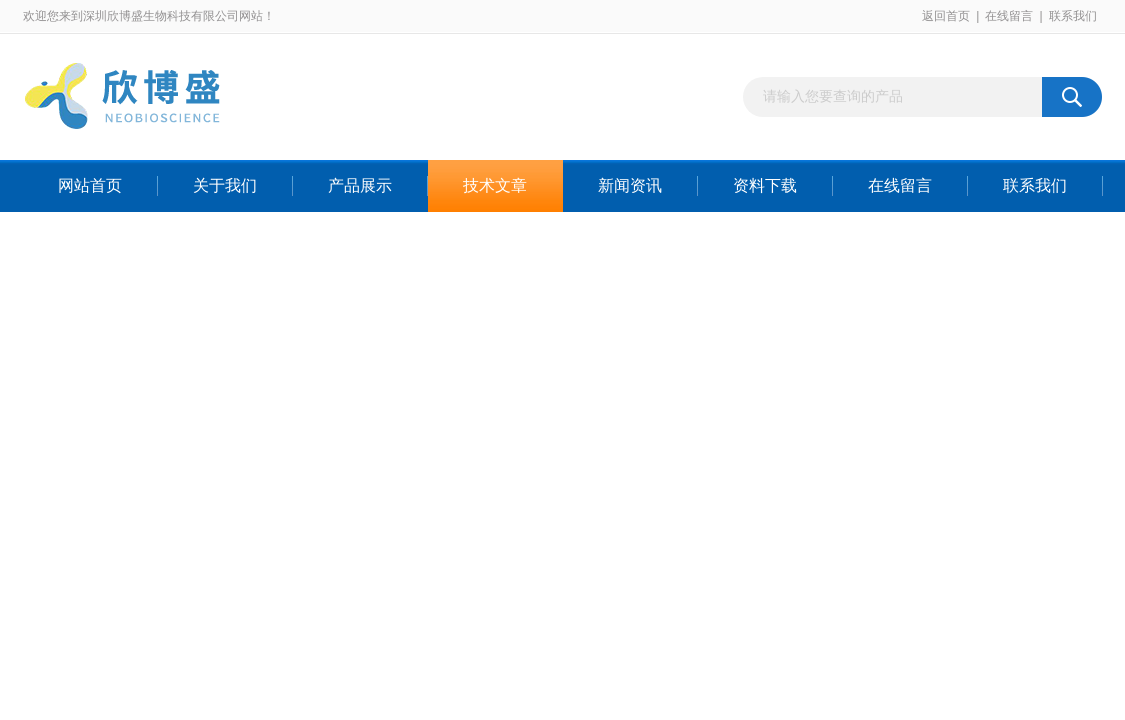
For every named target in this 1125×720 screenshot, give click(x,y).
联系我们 (1073, 16)
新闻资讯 (630, 185)
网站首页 (90, 185)
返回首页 (946, 16)
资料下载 (765, 185)
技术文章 (495, 185)
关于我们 (225, 185)
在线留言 (1009, 16)
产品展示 (360, 185)
